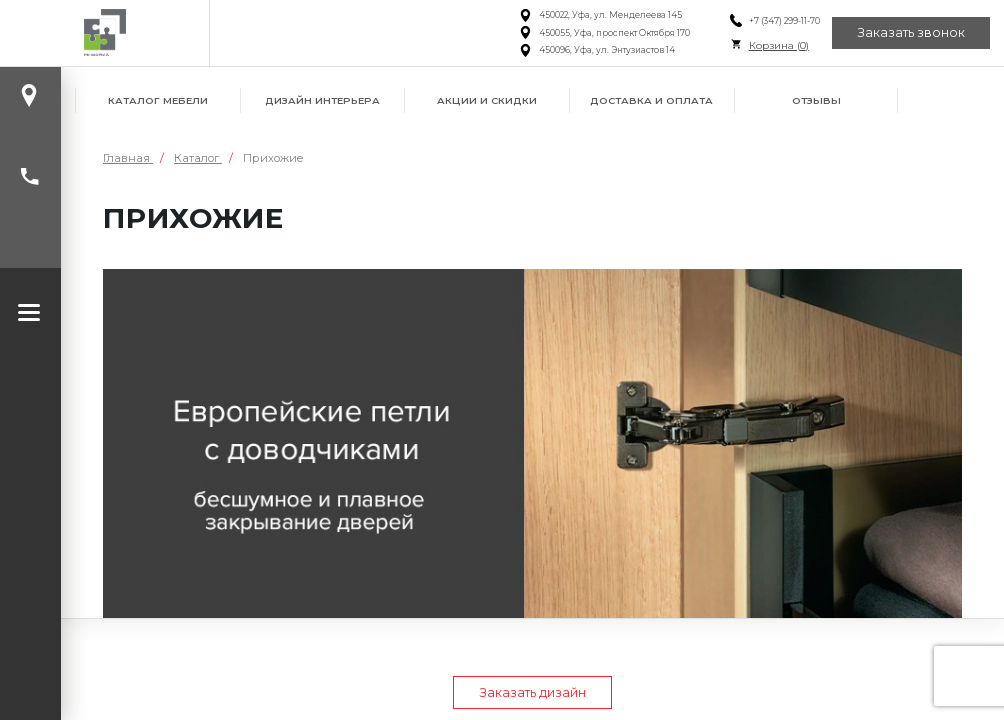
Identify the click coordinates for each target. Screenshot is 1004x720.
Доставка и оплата (651, 100)
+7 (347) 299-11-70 (784, 21)
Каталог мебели (158, 100)
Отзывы (816, 100)
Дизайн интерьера (322, 100)
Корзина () (779, 45)
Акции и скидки (487, 100)
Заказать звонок (911, 32)
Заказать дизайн (532, 692)
